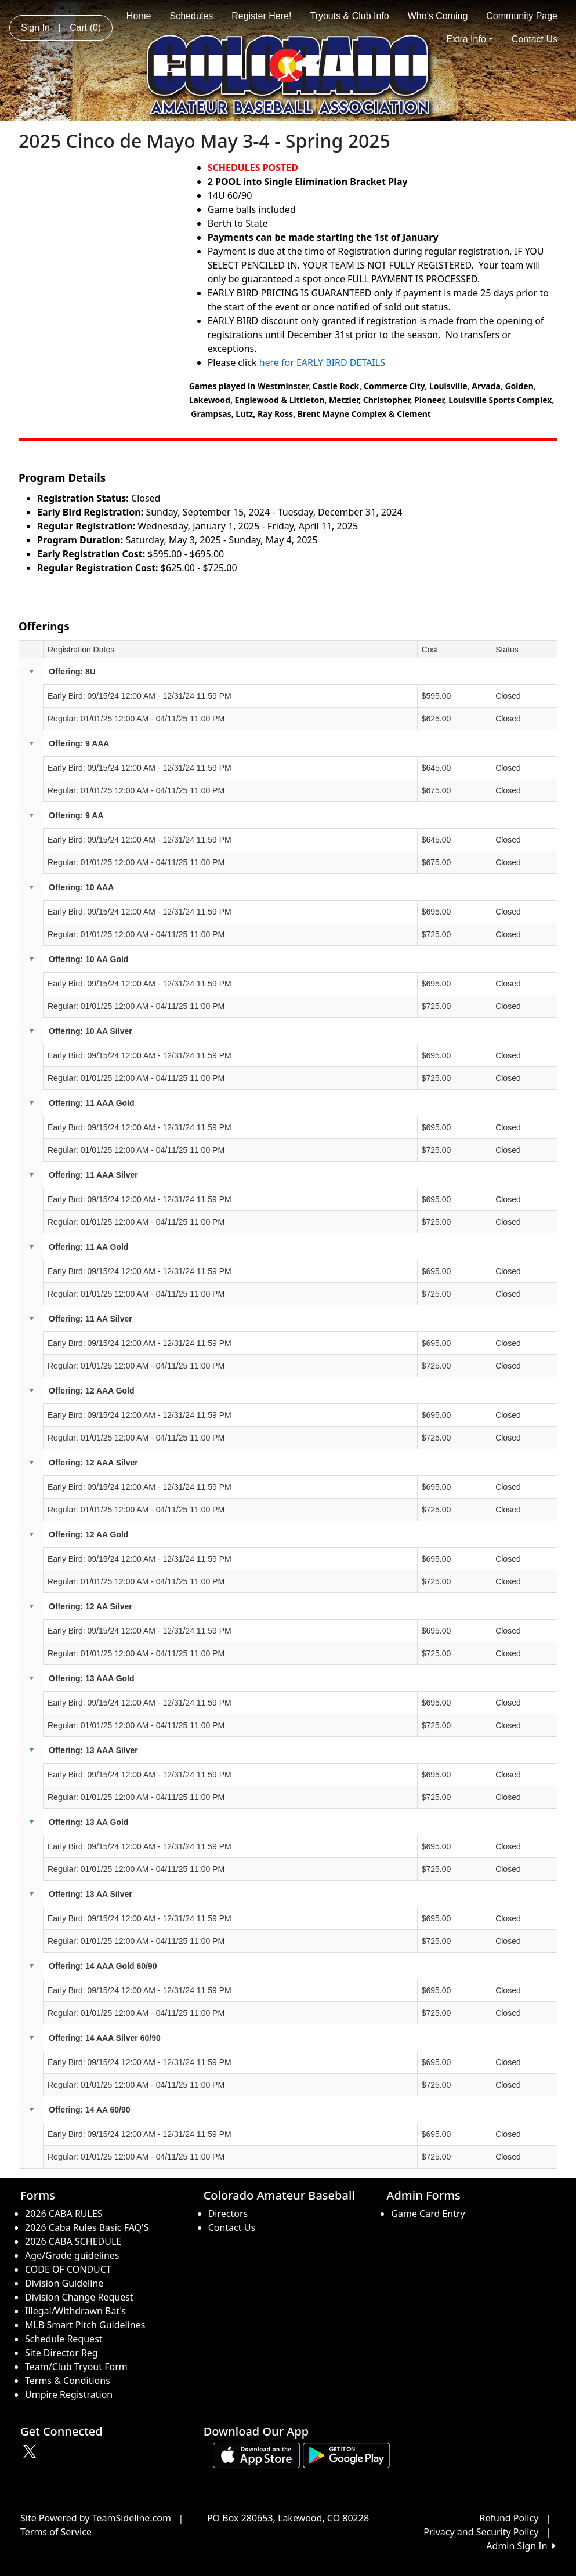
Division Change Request (79, 2297)
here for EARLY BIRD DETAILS (323, 362)
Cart (85, 27)
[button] (31, 671)
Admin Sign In (521, 2545)
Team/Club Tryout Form (76, 2366)
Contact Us (534, 39)
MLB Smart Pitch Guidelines (85, 2325)
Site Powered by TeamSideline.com (95, 2518)
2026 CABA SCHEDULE (73, 2241)
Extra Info (469, 39)
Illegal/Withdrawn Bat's (75, 2311)
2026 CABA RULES (64, 2213)
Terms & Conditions (67, 2380)
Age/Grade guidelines (72, 2255)
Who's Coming (438, 16)
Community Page (521, 16)
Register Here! (261, 16)
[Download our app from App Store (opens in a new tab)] (256, 2454)
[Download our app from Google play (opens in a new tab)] (346, 2454)
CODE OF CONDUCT (68, 2269)
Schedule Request (64, 2338)
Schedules (191, 16)
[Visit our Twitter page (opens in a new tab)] (31, 2451)
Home (138, 16)
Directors (228, 2213)
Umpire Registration (69, 2394)
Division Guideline (64, 2283)
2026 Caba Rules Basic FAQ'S (86, 2227)
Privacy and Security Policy (480, 2532)
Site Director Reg (61, 2352)
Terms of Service (56, 2532)
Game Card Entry (428, 2213)
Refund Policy (509, 2518)
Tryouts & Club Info (349, 16)
